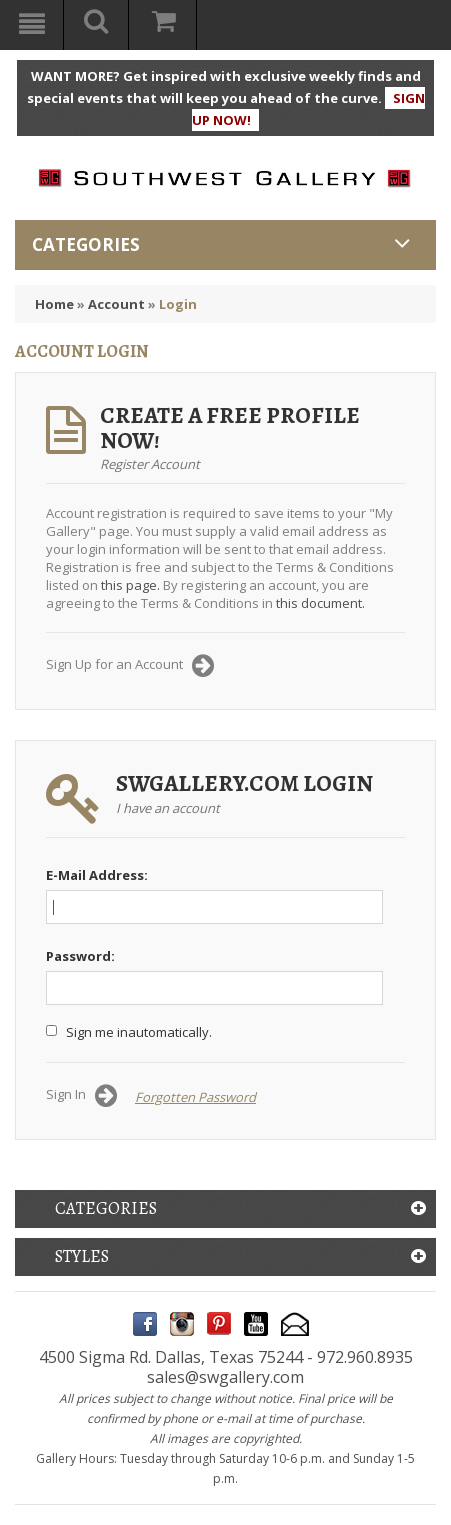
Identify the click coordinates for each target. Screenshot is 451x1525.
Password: (80, 956)
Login (178, 304)
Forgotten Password (195, 1097)
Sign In (81, 1096)
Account (116, 304)
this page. (130, 585)
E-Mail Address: (97, 875)
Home (54, 304)
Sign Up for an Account (130, 666)
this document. (320, 603)
